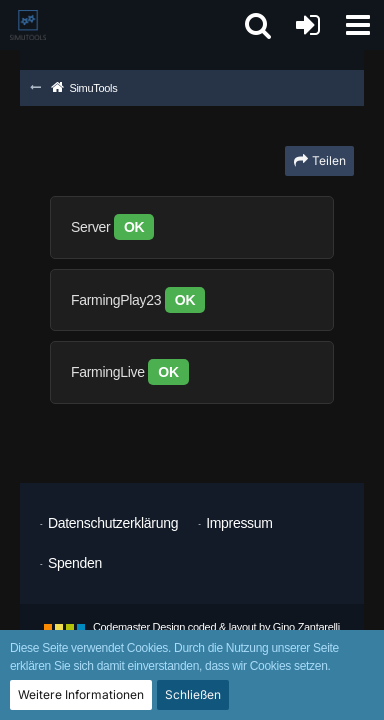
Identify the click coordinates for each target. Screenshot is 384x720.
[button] (358, 25)
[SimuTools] (28, 25)
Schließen (193, 694)
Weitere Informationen (81, 694)
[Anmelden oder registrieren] (308, 25)
